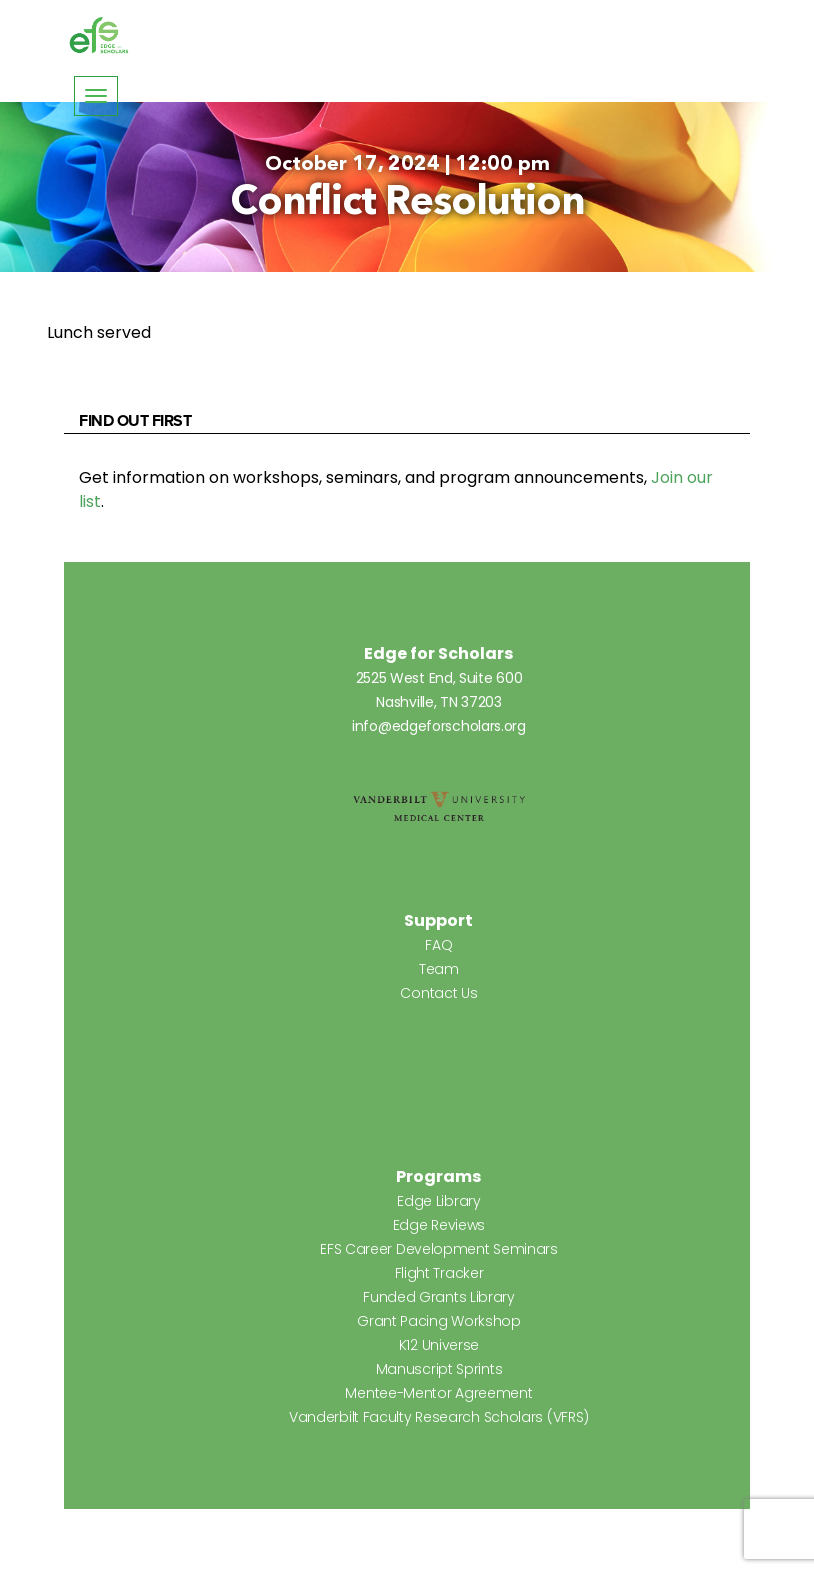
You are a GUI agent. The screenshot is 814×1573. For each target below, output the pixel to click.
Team (439, 969)
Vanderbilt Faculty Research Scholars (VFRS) (439, 1417)
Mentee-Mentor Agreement (438, 1393)
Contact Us (438, 993)
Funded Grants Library (439, 1297)
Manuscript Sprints (439, 1369)
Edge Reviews (439, 1225)
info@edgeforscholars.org (439, 726)
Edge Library (438, 1201)
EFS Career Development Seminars (439, 1249)
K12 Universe (439, 1345)
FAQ (438, 945)
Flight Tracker (439, 1273)
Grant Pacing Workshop (439, 1321)
